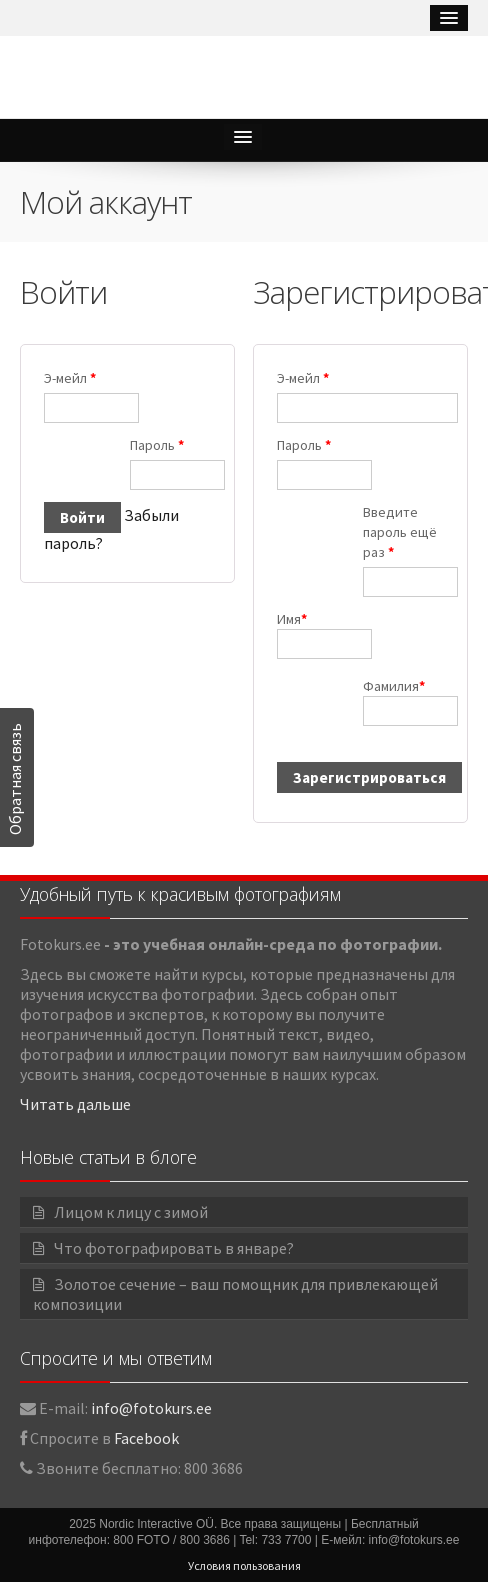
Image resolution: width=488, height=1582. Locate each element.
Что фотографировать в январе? (174, 1248)
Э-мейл (70, 378)
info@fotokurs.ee (151, 1408)
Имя (317, 634)
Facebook (146, 1438)
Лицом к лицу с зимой (131, 1212)
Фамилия (403, 701)
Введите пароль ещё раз (400, 532)
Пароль (157, 445)
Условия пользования (244, 1565)
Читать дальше (75, 1104)
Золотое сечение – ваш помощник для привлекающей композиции (235, 1294)
